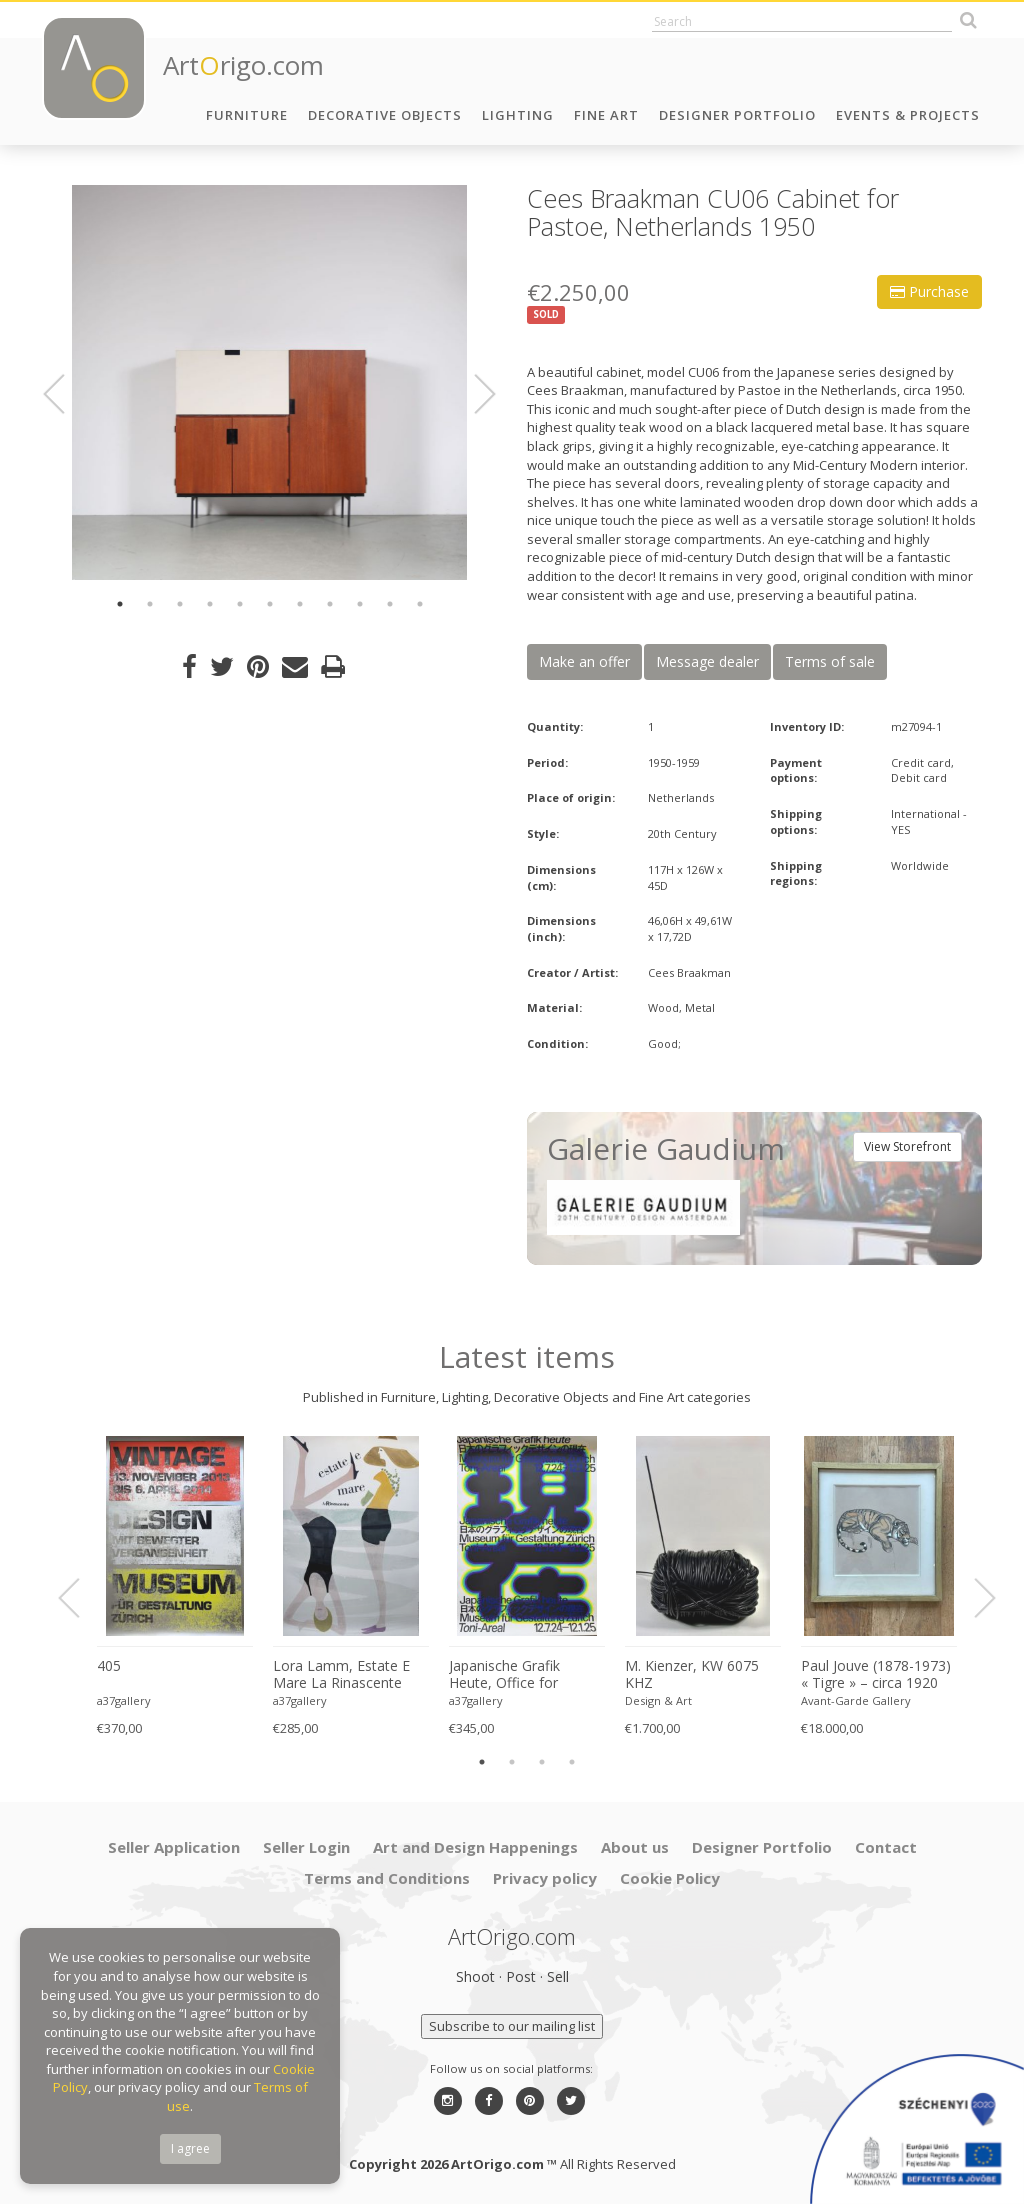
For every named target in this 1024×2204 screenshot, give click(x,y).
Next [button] (473, 394)
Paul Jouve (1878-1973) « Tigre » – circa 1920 (876, 1674)
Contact (886, 1847)
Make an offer (584, 661)
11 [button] (420, 604)
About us (635, 1847)
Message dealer (707, 661)
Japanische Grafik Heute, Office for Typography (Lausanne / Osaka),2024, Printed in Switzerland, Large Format (523, 1675)
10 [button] (390, 604)
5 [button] (240, 604)
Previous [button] (66, 394)
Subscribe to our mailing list (512, 2026)
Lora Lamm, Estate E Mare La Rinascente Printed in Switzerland (342, 1675)
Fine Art (606, 115)
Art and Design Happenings (475, 1847)
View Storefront (907, 1146)
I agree (190, 2148)
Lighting (518, 115)
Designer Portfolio (737, 115)
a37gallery (124, 1700)
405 (109, 1666)
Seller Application (174, 1847)
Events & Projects (908, 115)
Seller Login (306, 1847)
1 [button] (120, 604)
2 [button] (150, 604)
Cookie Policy (670, 1878)
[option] (269, 382)
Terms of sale (830, 661)
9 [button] (360, 604)
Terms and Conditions (387, 1878)
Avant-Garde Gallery (856, 1700)
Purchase (929, 291)
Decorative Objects (385, 115)
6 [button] (270, 604)
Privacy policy (545, 1878)
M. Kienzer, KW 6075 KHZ (692, 1674)
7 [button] (300, 604)
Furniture (247, 115)
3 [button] (180, 604)
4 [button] (210, 604)
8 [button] (330, 604)
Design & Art (658, 1700)
